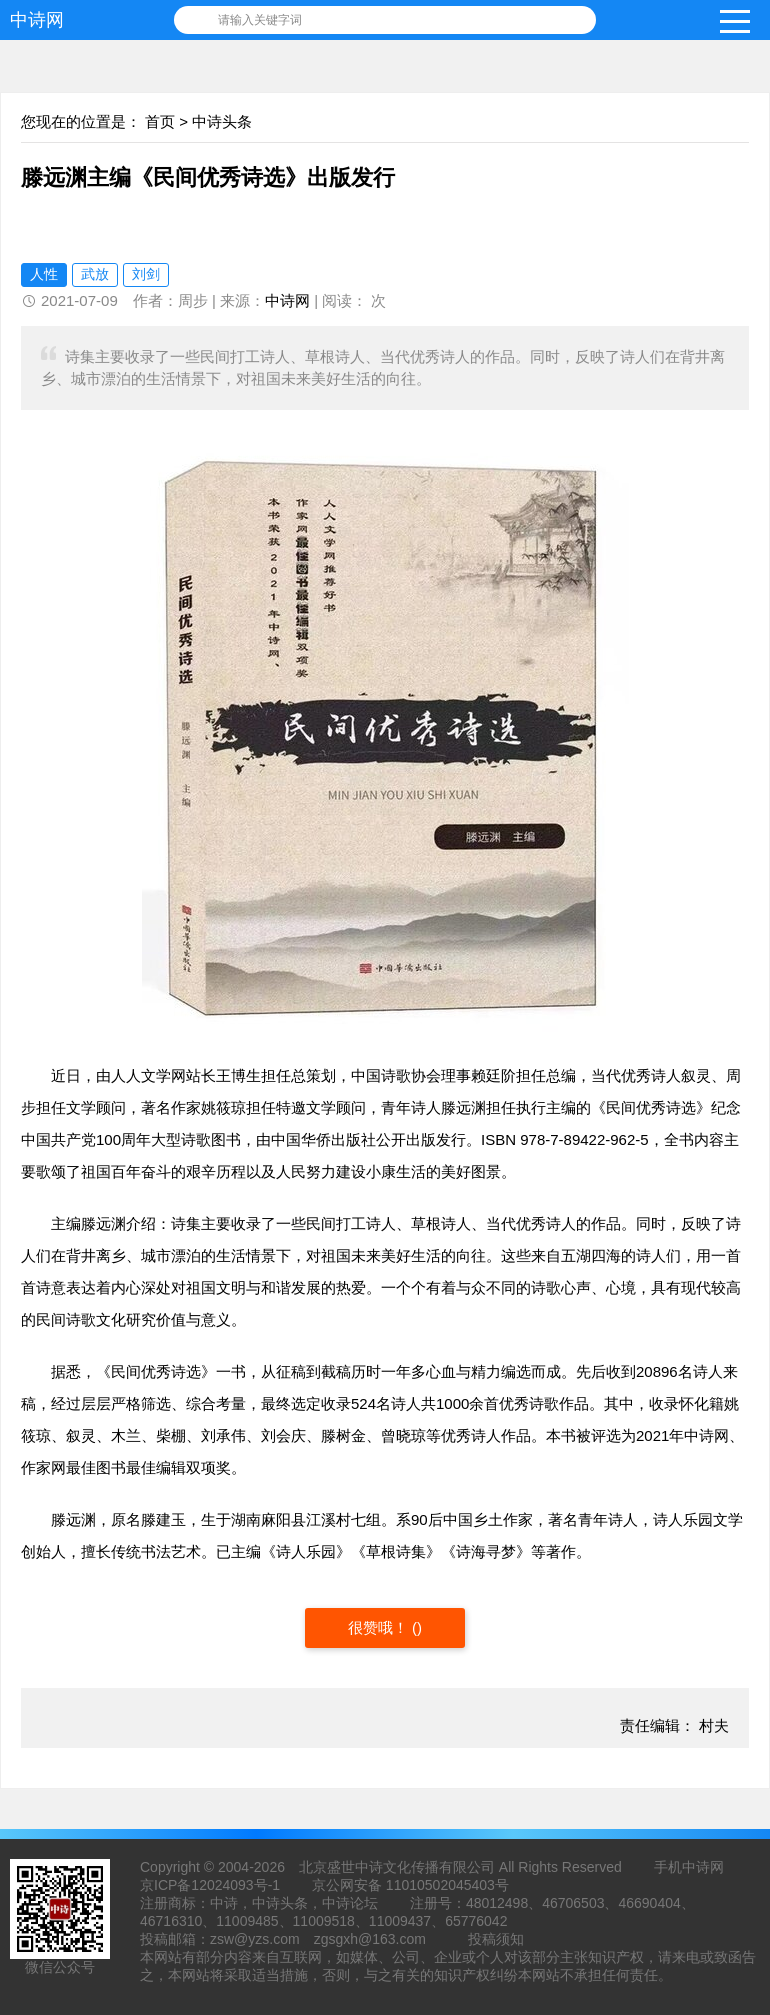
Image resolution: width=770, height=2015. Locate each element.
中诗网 (37, 20)
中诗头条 (222, 121)
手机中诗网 (689, 1867)
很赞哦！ (380, 1627)
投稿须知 (496, 1939)
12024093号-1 (235, 1885)
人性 (44, 274)
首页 (160, 121)
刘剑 (146, 274)
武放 (95, 274)
